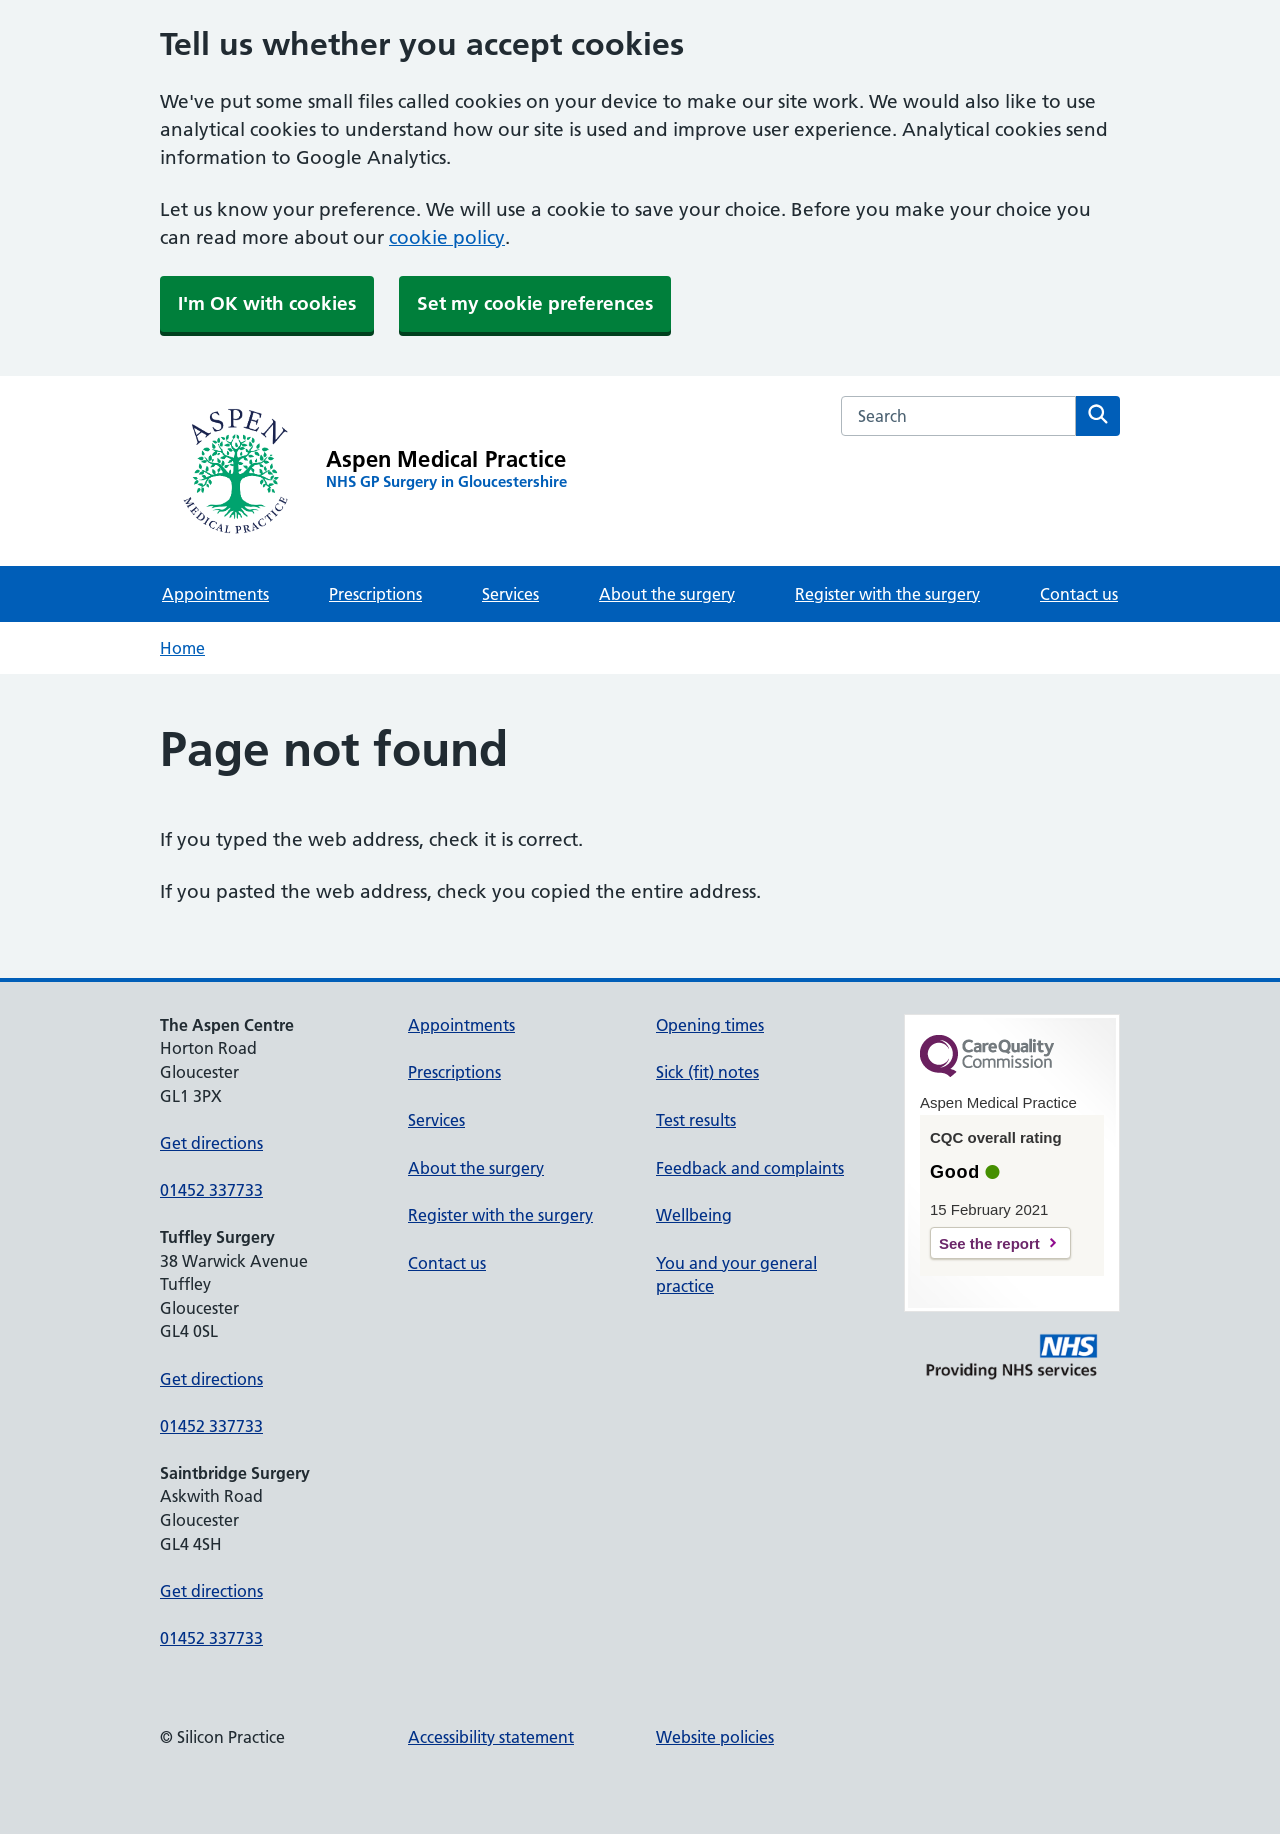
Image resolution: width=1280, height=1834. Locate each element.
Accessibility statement (491, 1737)
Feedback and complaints (750, 1168)
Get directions (211, 1143)
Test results (696, 1120)
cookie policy (447, 237)
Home (182, 648)
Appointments (215, 594)
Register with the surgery (887, 594)
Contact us (1079, 594)
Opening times (710, 1025)
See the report (989, 1243)
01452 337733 (211, 1190)
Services (510, 594)
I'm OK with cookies (267, 303)
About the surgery (667, 594)
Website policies (715, 1737)
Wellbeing (694, 1215)
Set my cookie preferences (535, 303)
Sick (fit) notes (707, 1072)
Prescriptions (375, 594)
